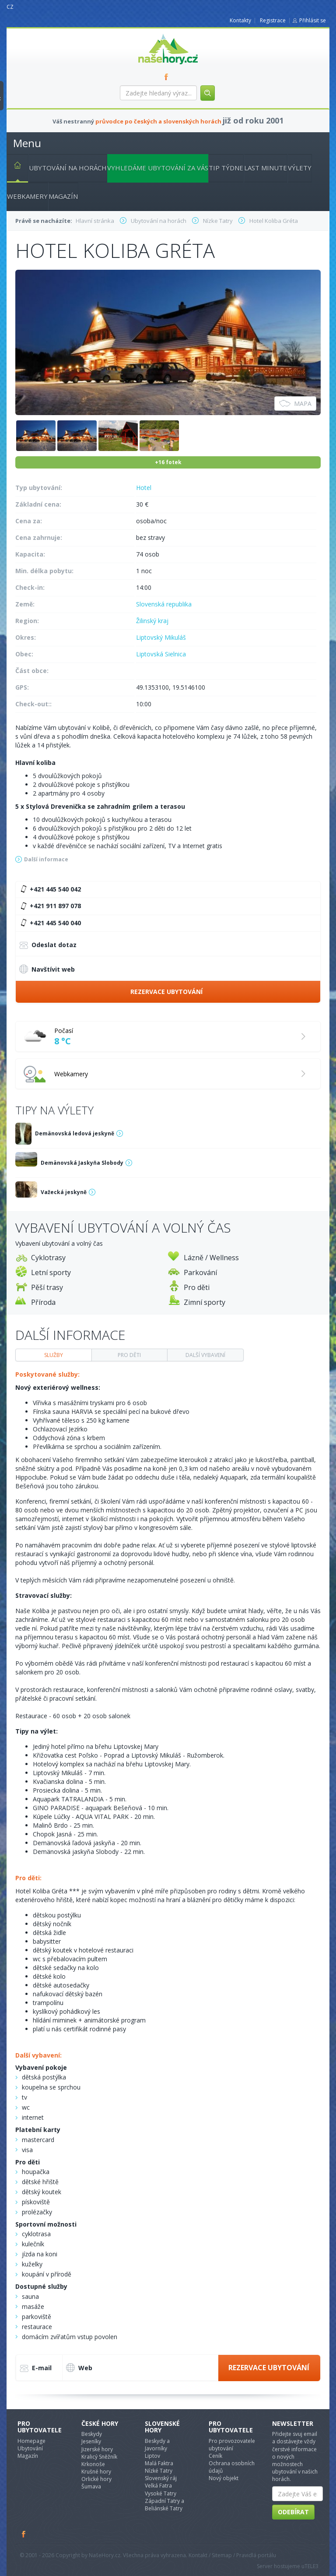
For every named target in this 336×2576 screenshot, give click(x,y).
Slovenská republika (164, 604)
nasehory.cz (152, 33)
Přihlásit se (312, 20)
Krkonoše (93, 2464)
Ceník (215, 2456)
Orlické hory (96, 2479)
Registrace (273, 20)
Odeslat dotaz (48, 946)
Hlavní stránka (14, 167)
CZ (10, 7)
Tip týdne (226, 167)
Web (79, 2367)
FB (168, 76)
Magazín (63, 196)
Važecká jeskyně (64, 1192)
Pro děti (129, 1355)
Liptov (152, 2456)
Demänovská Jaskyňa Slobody (82, 1162)
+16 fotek (168, 462)
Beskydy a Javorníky (157, 2444)
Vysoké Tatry (160, 2493)
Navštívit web (47, 969)
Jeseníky (91, 2441)
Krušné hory (96, 2471)
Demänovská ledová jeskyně (74, 1133)
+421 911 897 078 (49, 906)
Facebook (24, 2533)
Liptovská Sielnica (161, 654)
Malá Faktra (159, 2463)
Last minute (265, 167)
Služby (53, 1355)
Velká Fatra (158, 2485)
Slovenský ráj (161, 2478)
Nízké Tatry (158, 2470)
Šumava (91, 2486)
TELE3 (311, 2566)
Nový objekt (223, 2478)
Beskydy (91, 2434)
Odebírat (293, 2512)
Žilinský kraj (152, 621)
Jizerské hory (97, 2449)
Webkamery (27, 196)
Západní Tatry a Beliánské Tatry (164, 2504)
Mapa (295, 403)
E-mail (36, 2369)
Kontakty (240, 20)
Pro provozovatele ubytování (232, 2444)
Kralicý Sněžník (99, 2456)
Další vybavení (205, 1355)
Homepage (32, 2441)
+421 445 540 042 (49, 889)
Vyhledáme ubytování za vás (157, 167)
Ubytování (30, 2448)
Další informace (46, 859)
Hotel (143, 487)
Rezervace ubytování (166, 991)
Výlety (300, 167)
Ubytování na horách (68, 167)
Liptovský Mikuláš (161, 637)
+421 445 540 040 (49, 922)
